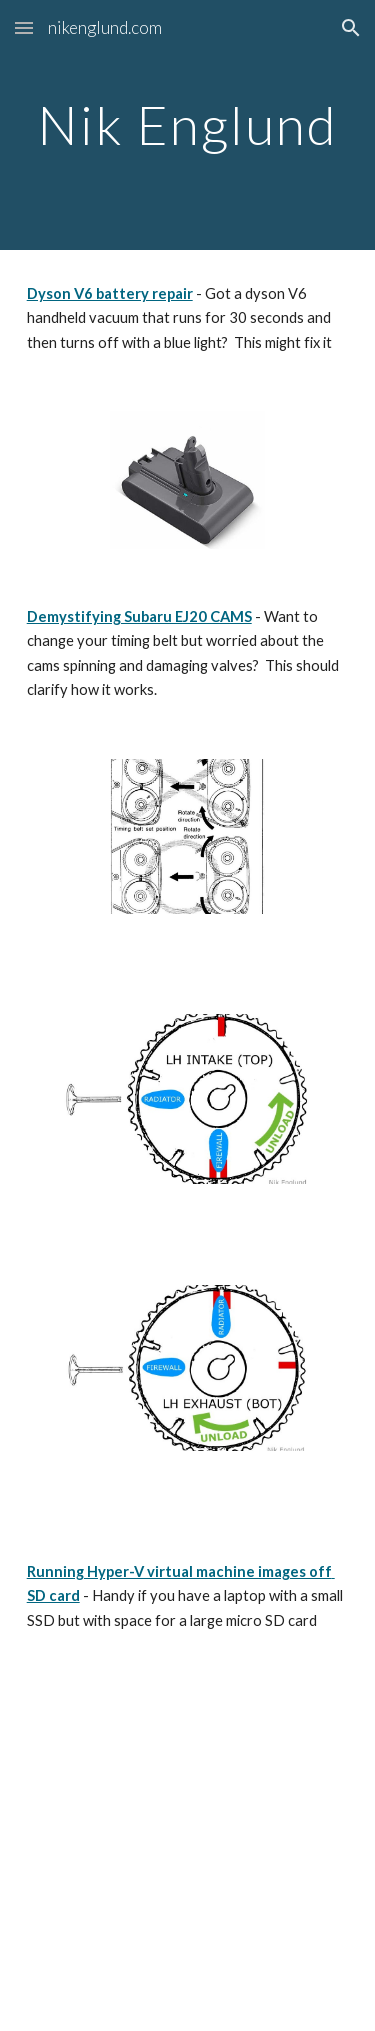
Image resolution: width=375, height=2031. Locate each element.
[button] (24, 27)
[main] (188, 124)
